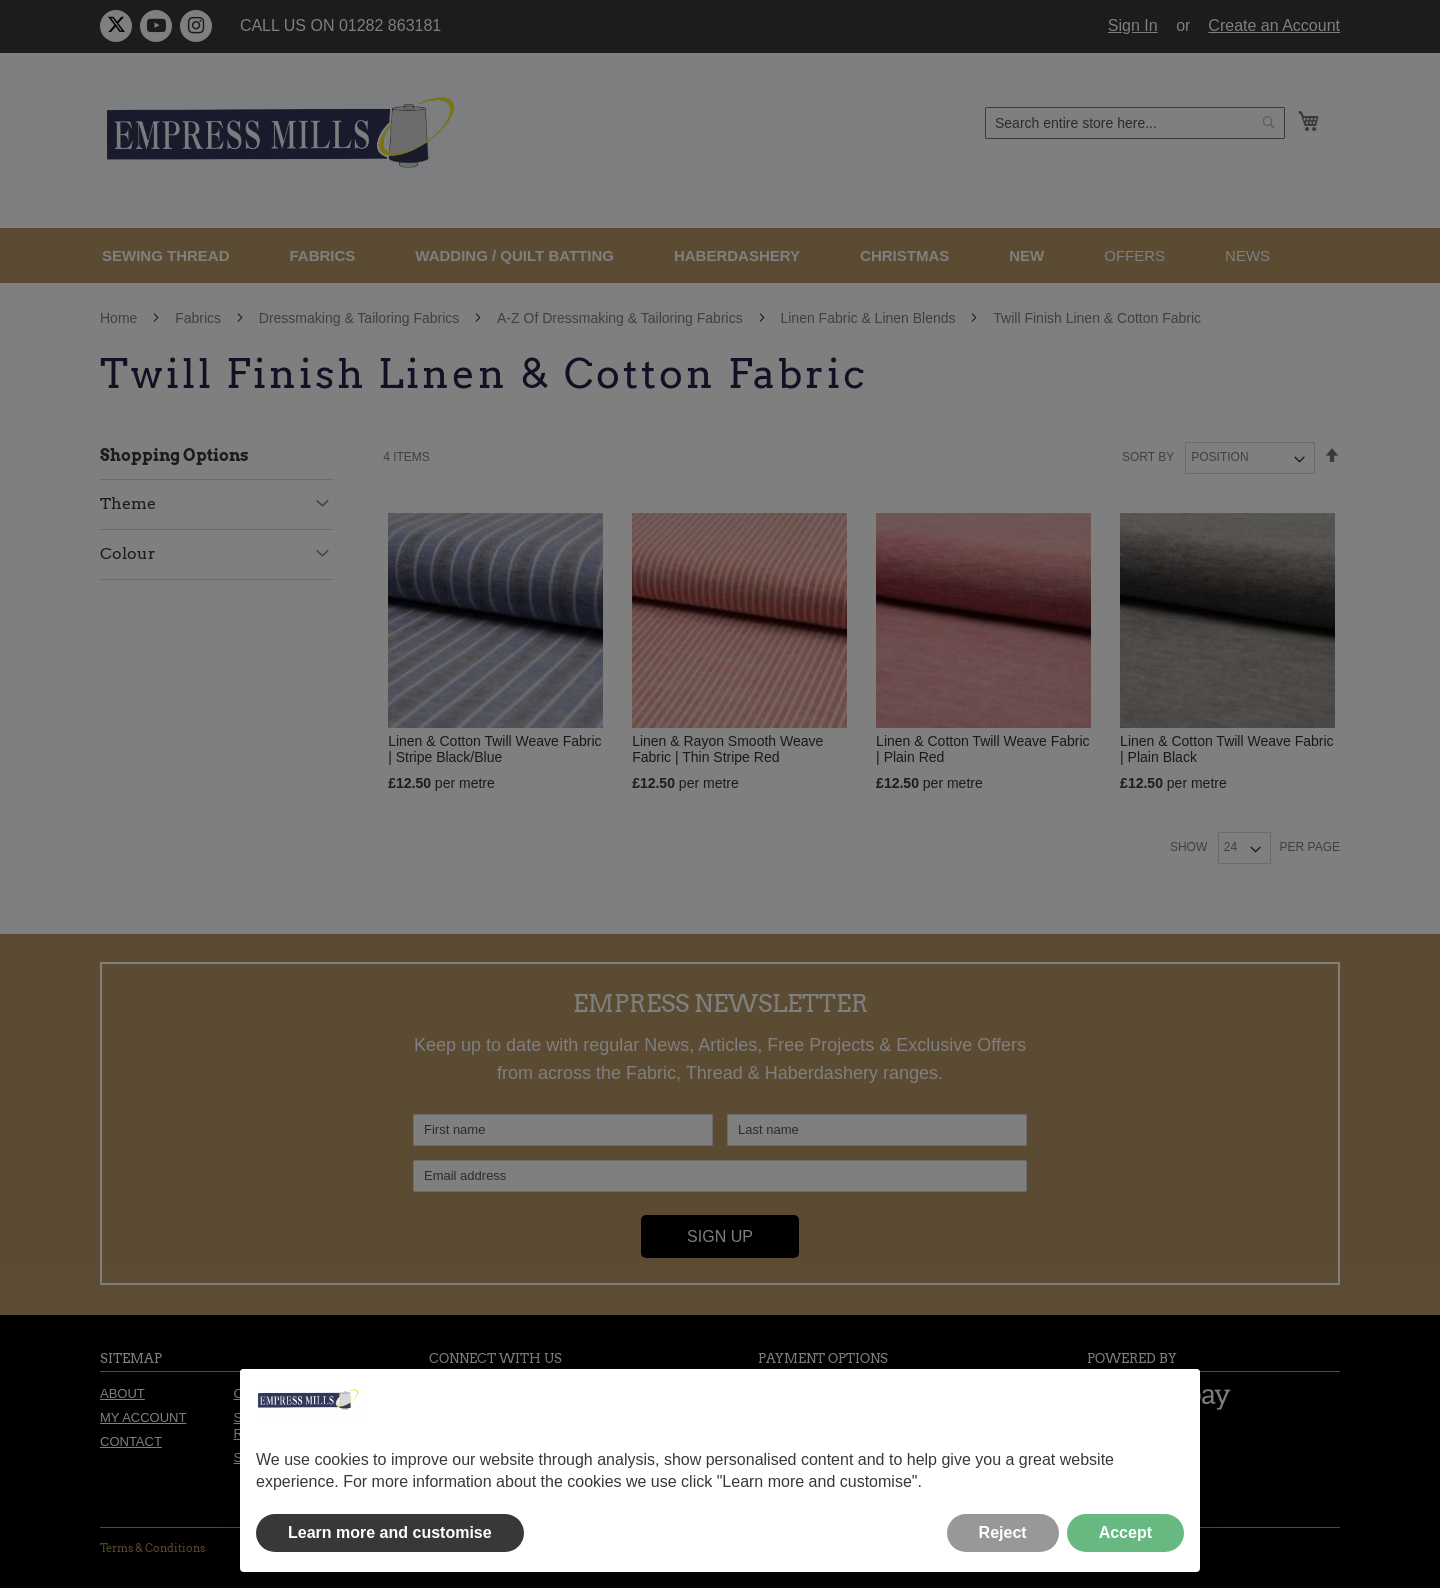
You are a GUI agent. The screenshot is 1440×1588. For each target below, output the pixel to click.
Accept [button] (1125, 1532)
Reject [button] (1003, 1532)
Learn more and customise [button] (390, 1532)
